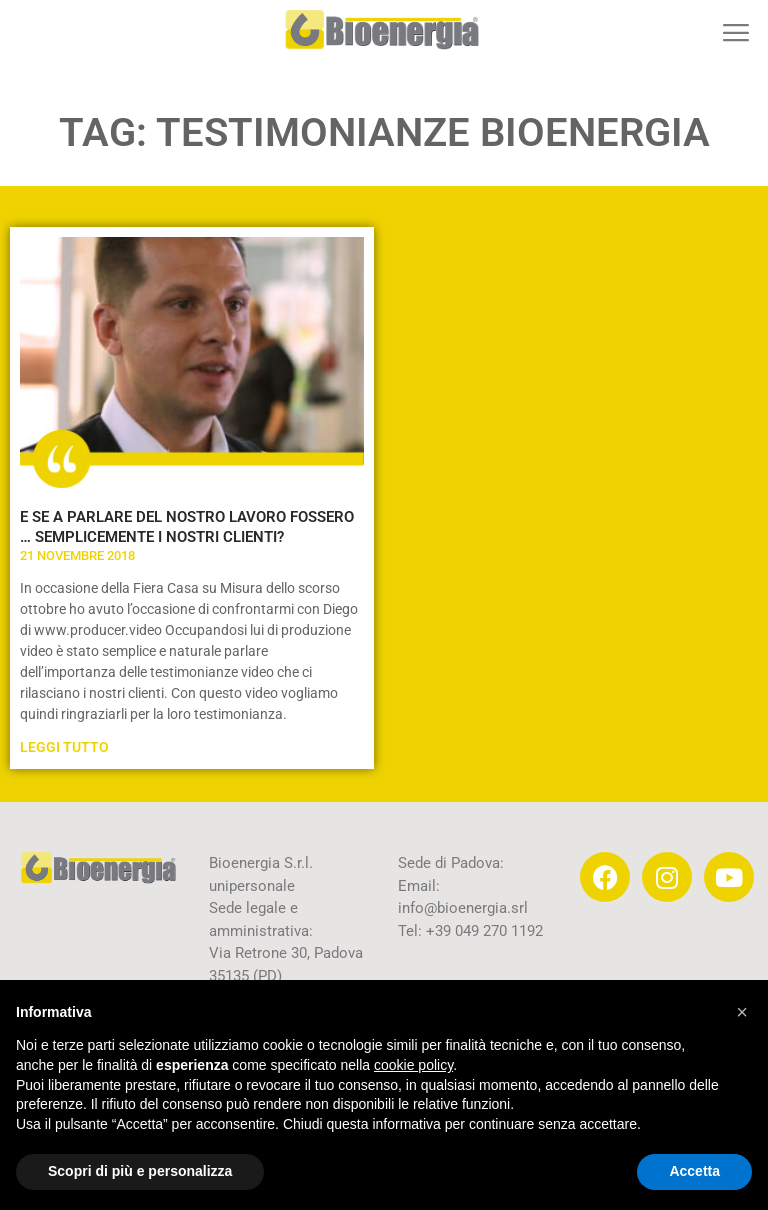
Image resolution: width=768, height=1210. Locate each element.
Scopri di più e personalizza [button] (140, 1171)
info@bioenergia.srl (463, 908)
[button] (735, 32)
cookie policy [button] (413, 1065)
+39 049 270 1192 (482, 931)
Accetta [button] (694, 1171)
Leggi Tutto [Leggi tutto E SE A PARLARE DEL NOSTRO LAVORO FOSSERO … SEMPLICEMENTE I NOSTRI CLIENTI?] (64, 747)
